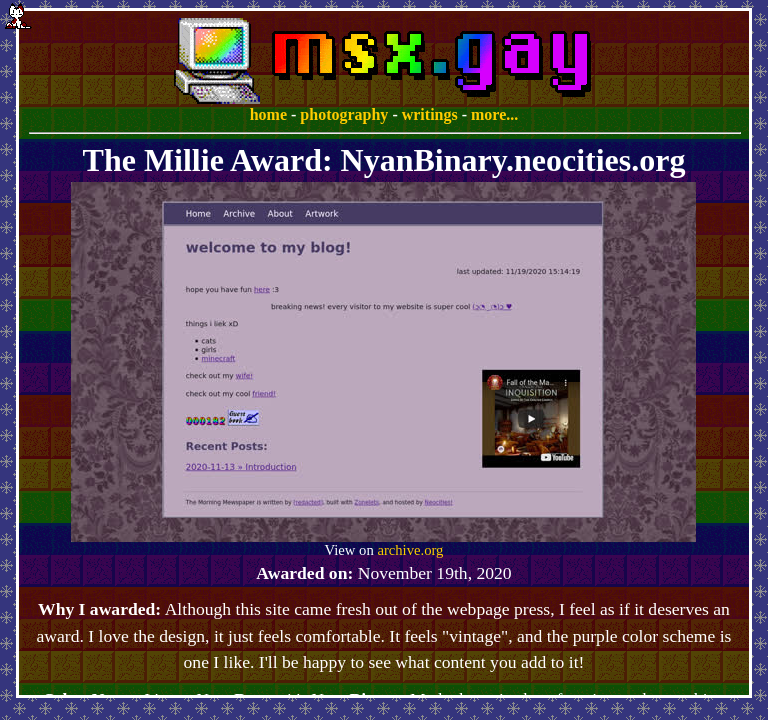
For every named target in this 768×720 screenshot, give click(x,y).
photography (344, 114)
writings (430, 114)
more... (494, 114)
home (268, 114)
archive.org (410, 550)
